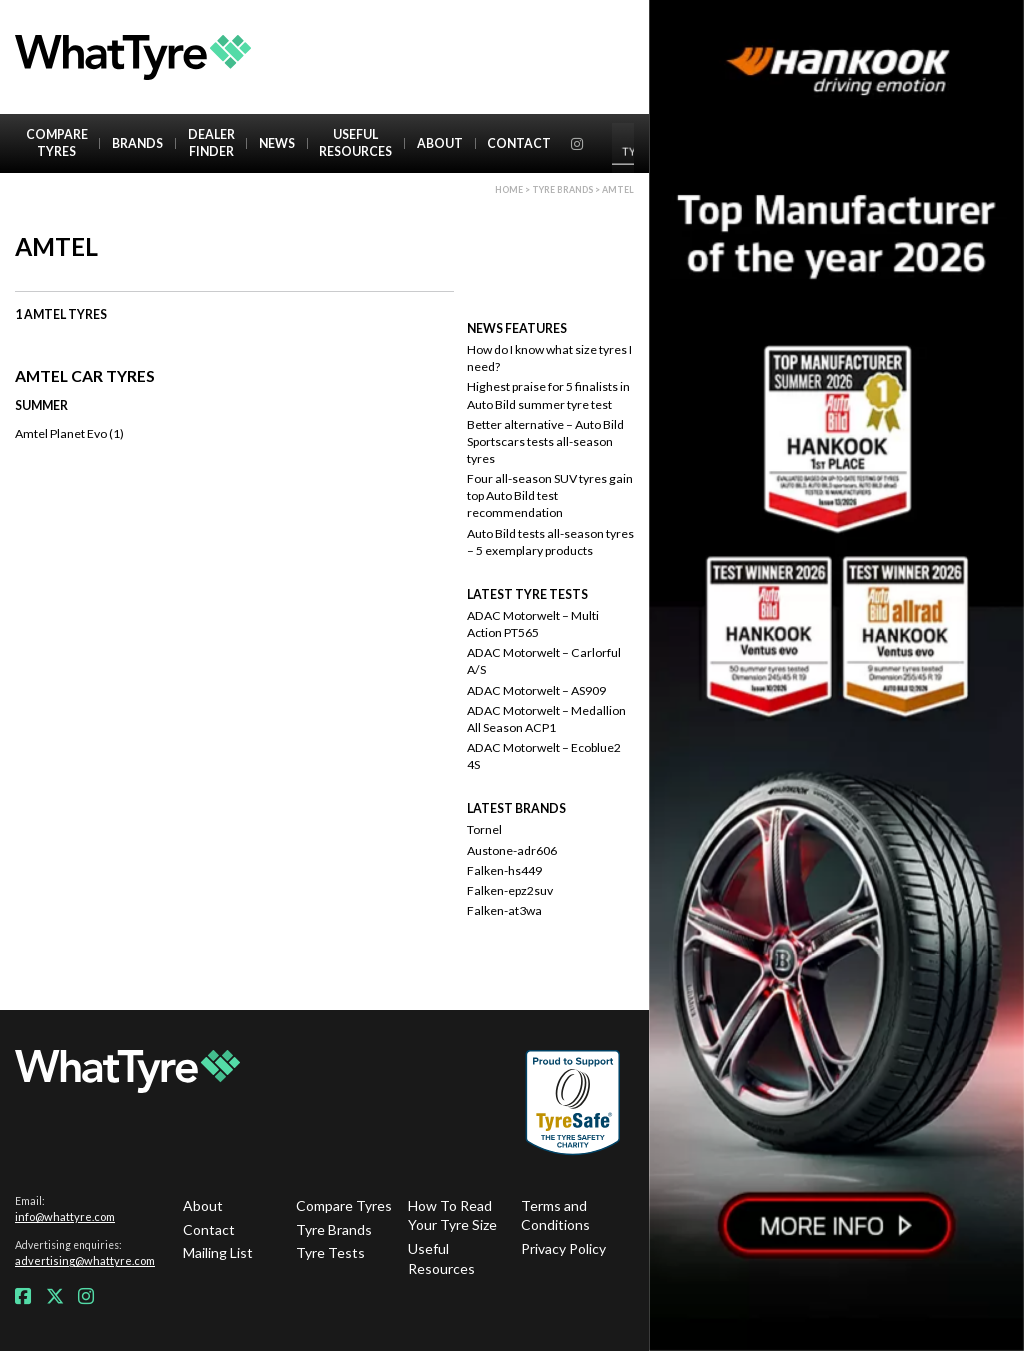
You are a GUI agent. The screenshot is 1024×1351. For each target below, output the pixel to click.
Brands (137, 143)
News (277, 143)
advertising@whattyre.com (85, 1260)
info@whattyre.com (65, 1216)
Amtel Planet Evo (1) (69, 433)
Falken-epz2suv (510, 890)
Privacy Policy (563, 1248)
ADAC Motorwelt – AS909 (536, 690)
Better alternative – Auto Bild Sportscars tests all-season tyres (545, 441)
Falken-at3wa (504, 910)
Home (509, 189)
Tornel (484, 829)
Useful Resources (355, 143)
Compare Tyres (57, 143)
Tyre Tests (330, 1252)
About (440, 143)
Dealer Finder (211, 143)
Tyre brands (562, 189)
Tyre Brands (334, 1229)
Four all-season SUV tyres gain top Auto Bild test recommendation (550, 495)
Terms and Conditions (555, 1215)
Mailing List (218, 1252)
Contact (519, 143)
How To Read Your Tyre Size (452, 1215)
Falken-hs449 (504, 870)
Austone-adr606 (512, 850)
